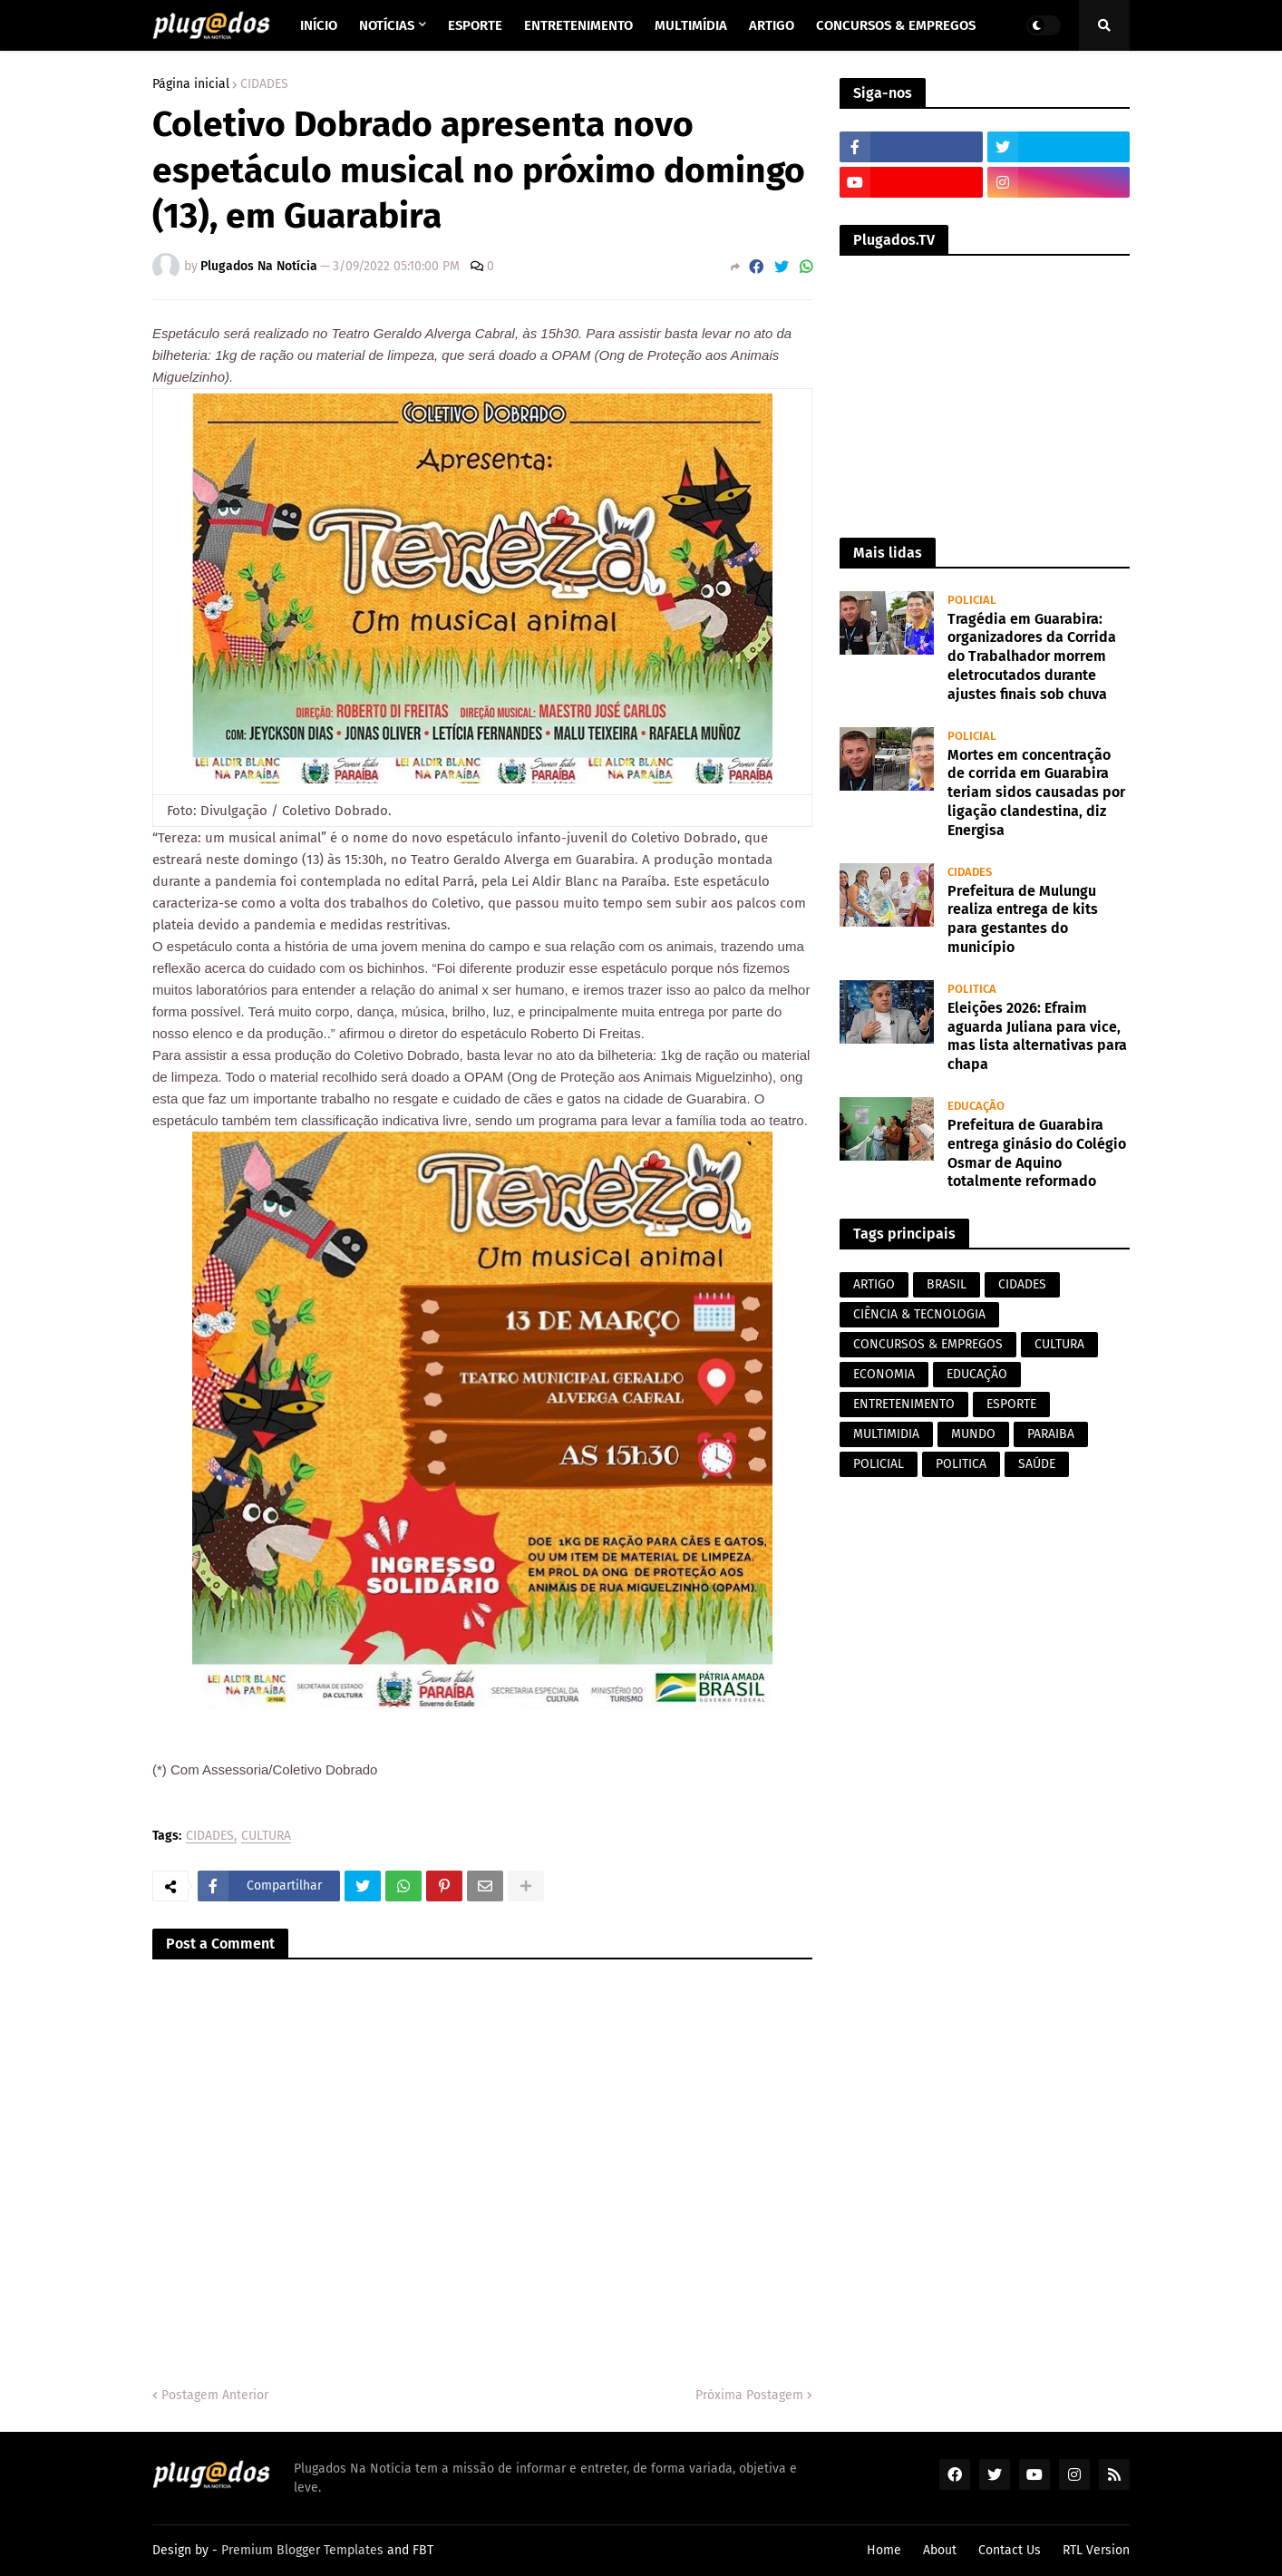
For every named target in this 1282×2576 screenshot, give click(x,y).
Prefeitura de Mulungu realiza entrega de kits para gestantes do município (1022, 919)
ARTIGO (874, 1284)
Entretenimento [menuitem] (578, 25)
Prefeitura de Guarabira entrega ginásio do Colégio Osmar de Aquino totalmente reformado (1036, 1153)
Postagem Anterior (214, 2395)
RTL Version (1096, 2550)
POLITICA (961, 1464)
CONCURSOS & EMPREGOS (928, 1344)
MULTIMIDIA (886, 1434)
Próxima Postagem (749, 2395)
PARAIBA (1050, 1434)
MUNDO (973, 1434)
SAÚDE (1036, 1464)
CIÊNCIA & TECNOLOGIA (919, 1314)
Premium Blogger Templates (302, 2550)
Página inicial (190, 84)
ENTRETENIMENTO (904, 1404)
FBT (423, 2550)
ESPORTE (1011, 1404)
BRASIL (946, 1284)
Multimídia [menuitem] (691, 25)
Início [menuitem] (318, 25)
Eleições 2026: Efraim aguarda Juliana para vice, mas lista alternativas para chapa (1037, 1036)
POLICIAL (878, 1464)
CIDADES (264, 84)
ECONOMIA (884, 1374)
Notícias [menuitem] (386, 25)
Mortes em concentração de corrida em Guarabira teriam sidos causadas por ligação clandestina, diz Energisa (1036, 792)
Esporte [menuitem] (475, 25)
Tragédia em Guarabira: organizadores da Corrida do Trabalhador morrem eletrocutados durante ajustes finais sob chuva (1031, 656)
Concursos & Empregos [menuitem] (896, 25)
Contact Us (1009, 2550)
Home (884, 2550)
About (940, 2550)
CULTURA (266, 1836)
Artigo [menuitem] (771, 25)
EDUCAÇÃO (977, 1374)
